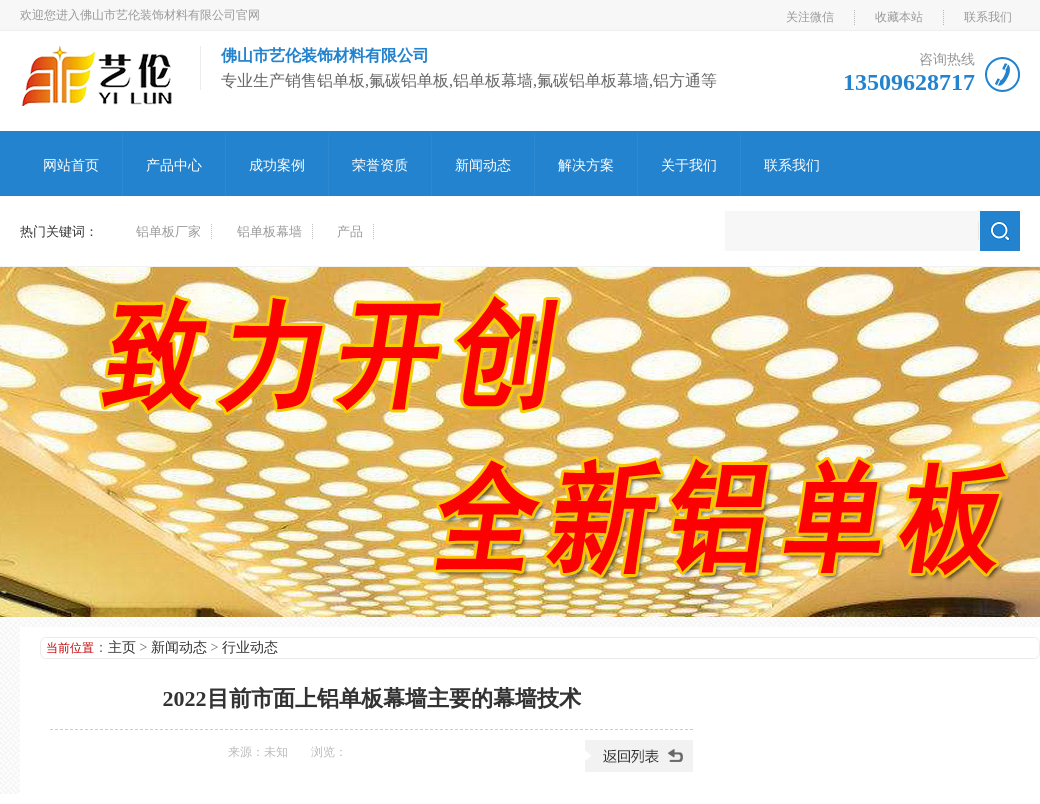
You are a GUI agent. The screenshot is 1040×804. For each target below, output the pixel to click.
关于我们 (689, 165)
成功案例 (277, 165)
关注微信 (810, 17)
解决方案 (586, 165)
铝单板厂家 (168, 231)
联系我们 (988, 17)
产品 (350, 231)
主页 (122, 647)
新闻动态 (483, 165)
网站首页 (71, 165)
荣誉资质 (380, 165)
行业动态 (250, 647)
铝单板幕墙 (269, 231)
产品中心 (174, 165)
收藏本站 (899, 17)
